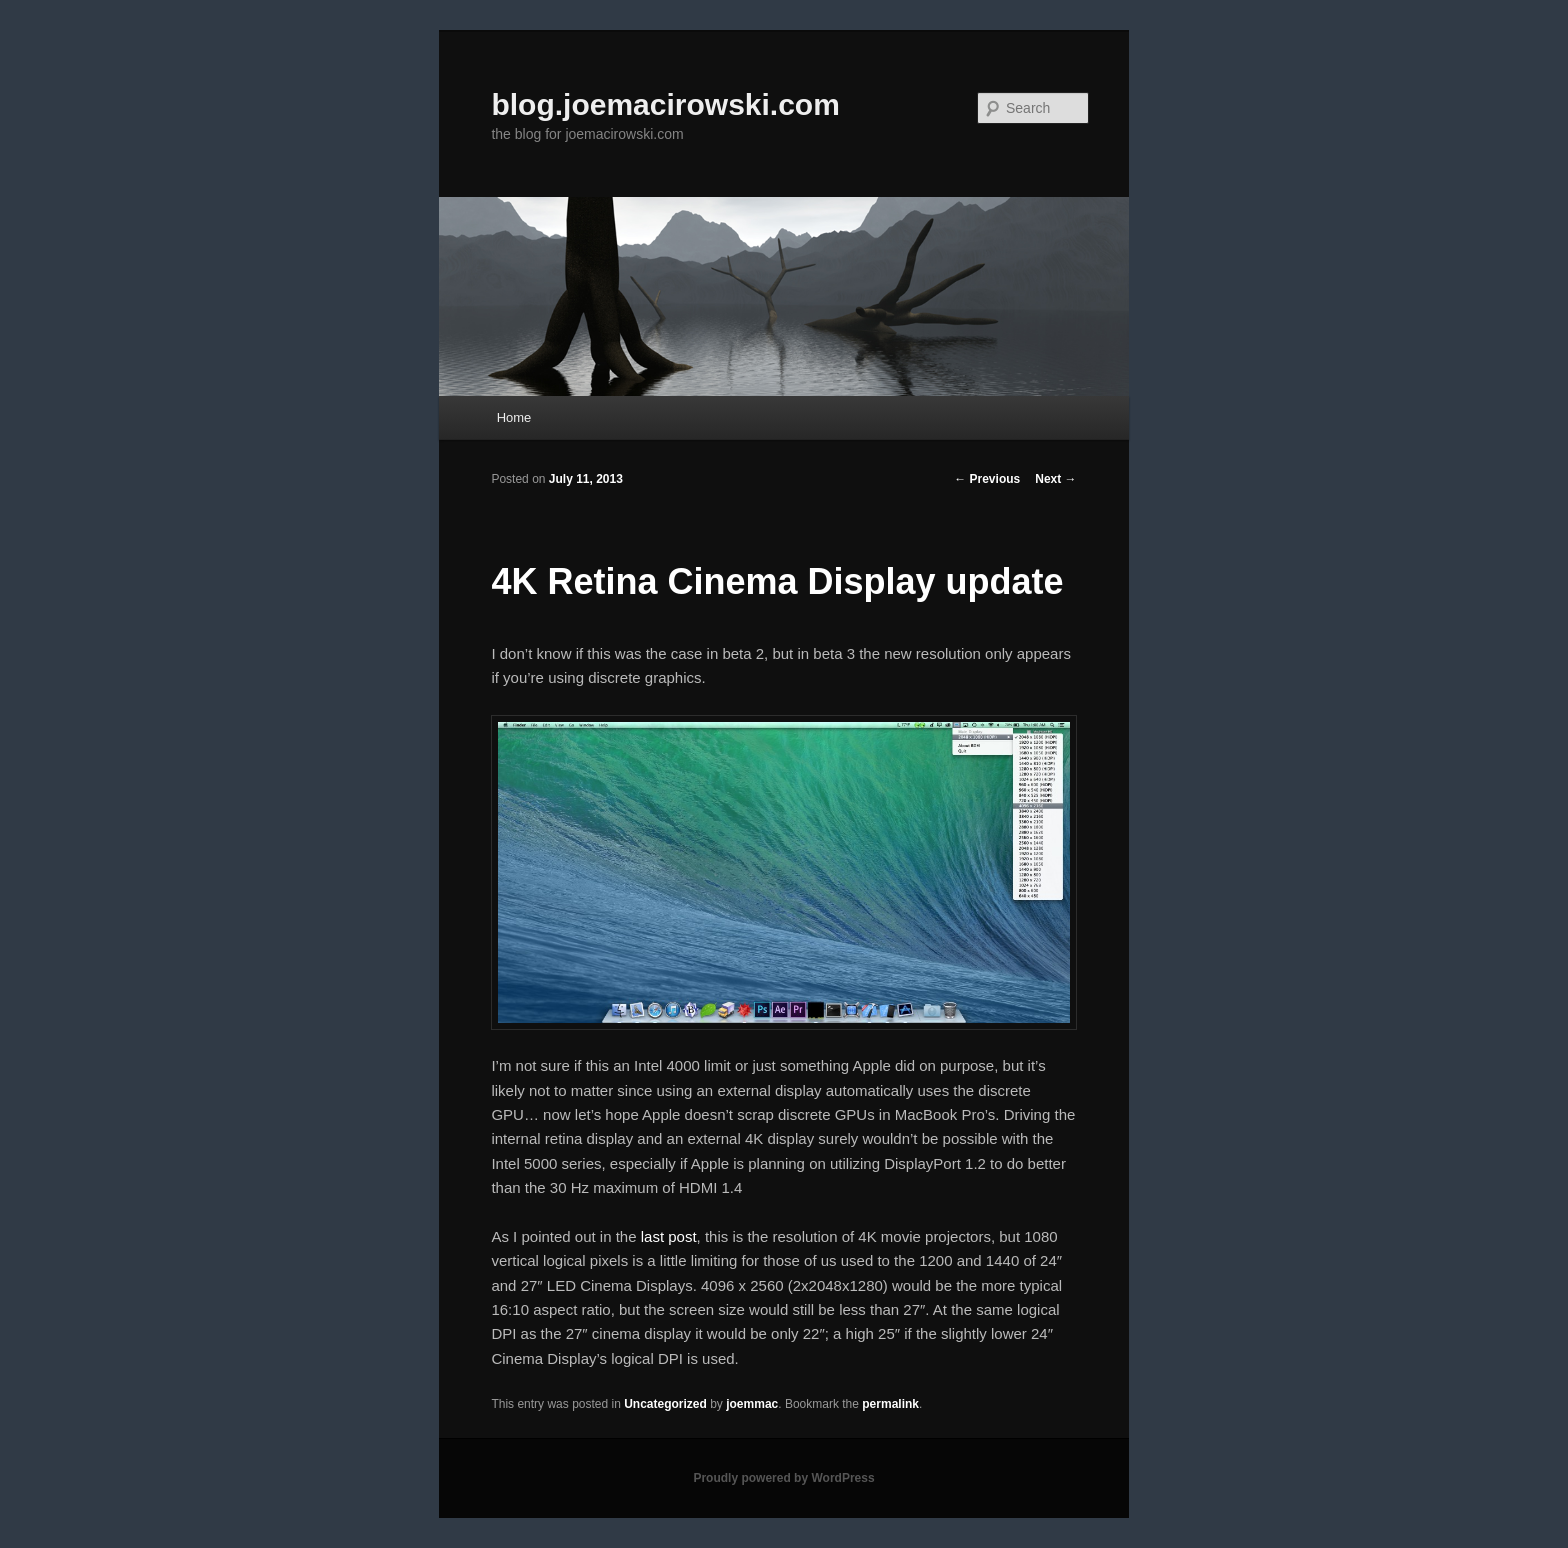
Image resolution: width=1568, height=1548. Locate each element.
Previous (987, 479)
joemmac (752, 1404)
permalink (890, 1404)
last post (669, 1236)
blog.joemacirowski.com (665, 104)
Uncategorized (665, 1404)
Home (514, 417)
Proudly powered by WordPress (783, 1478)
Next (1055, 479)
